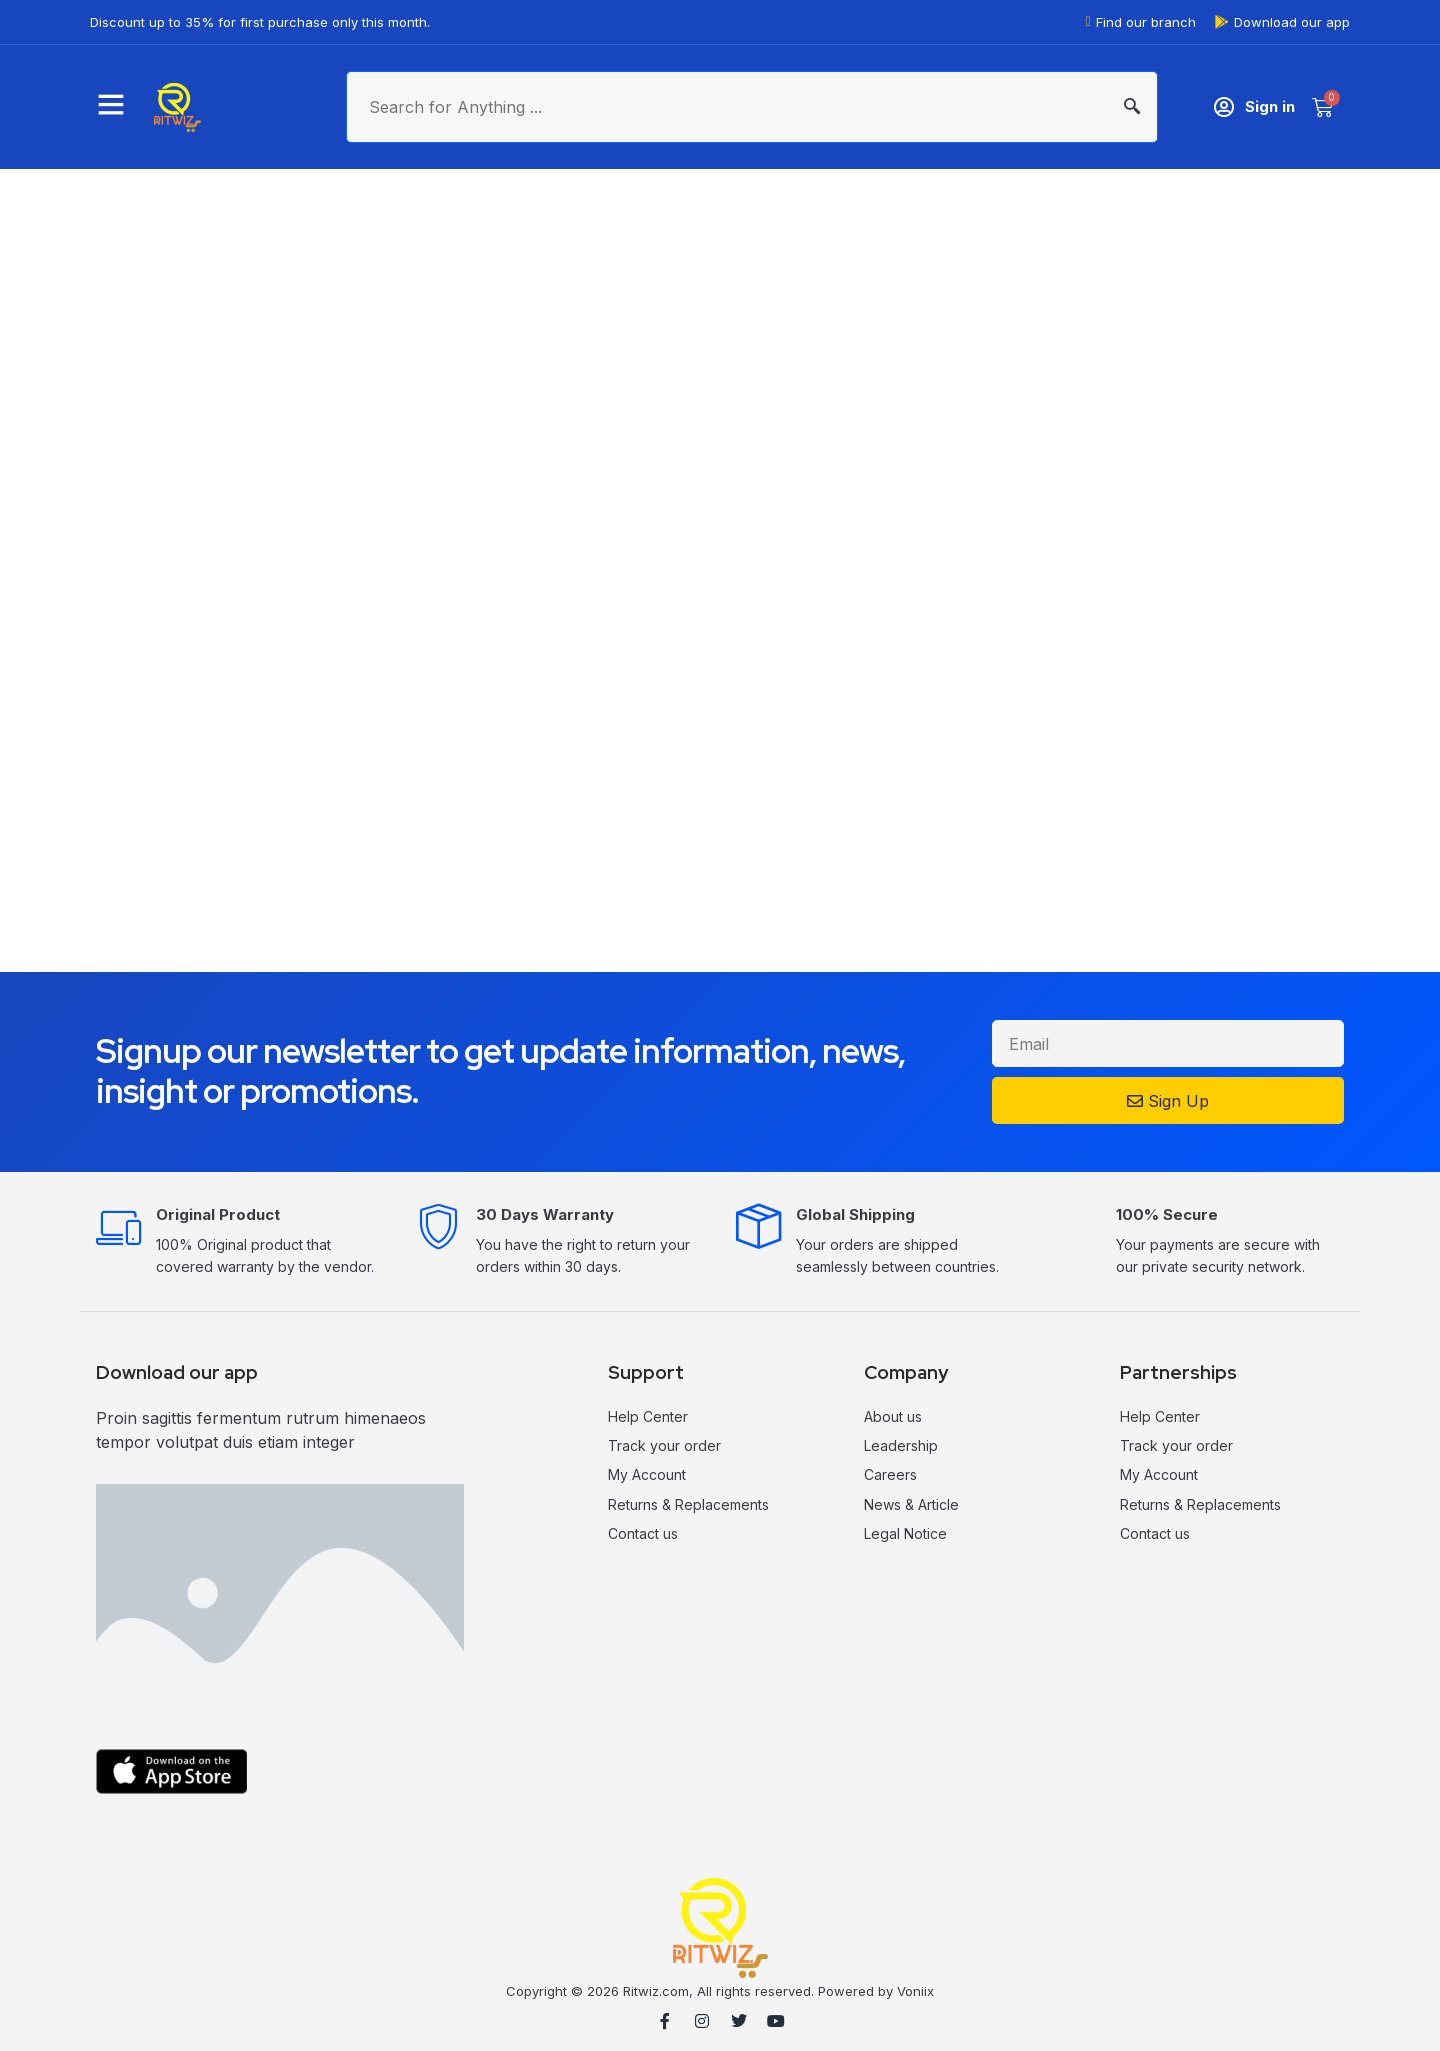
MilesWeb (1397, 2025)
